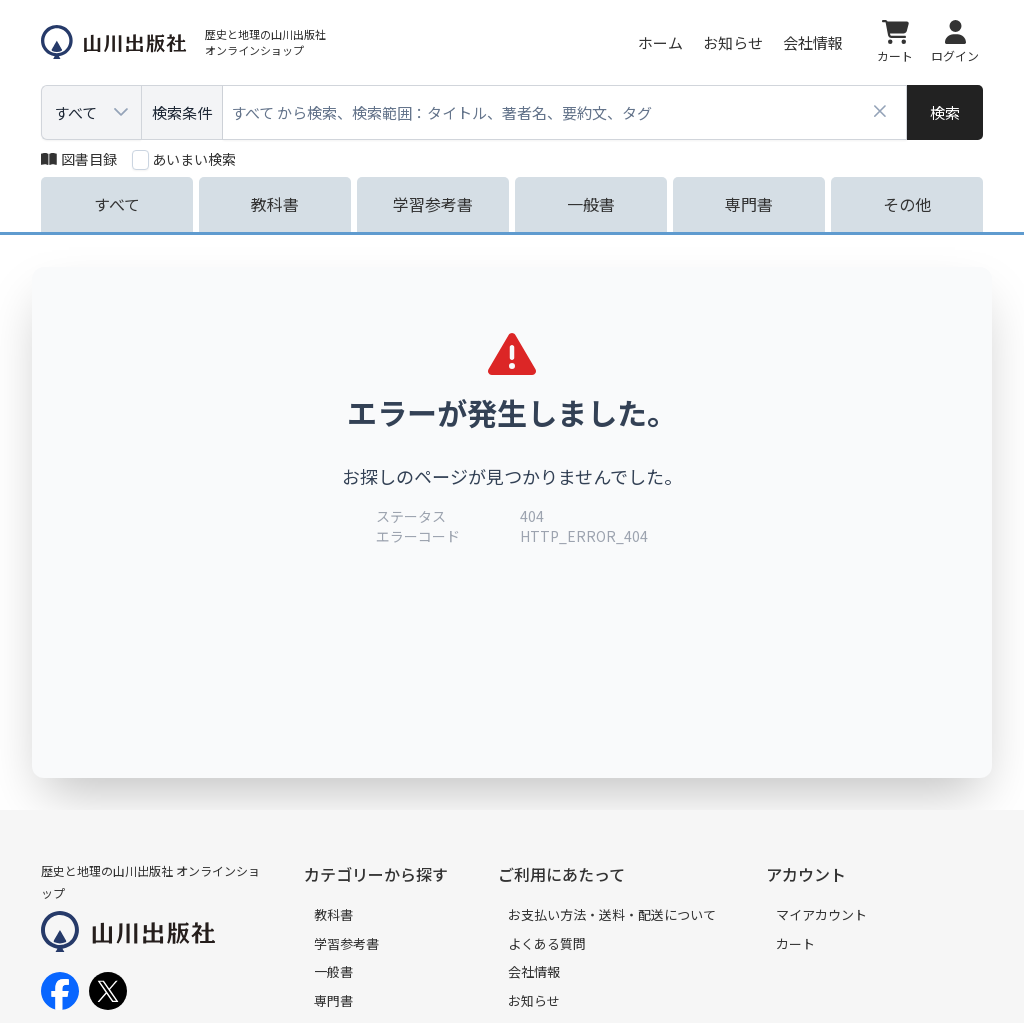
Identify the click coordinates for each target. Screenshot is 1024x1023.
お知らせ (733, 42)
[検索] (945, 112)
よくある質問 (547, 943)
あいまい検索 (194, 159)
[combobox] (565, 112)
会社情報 (813, 42)
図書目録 (79, 159)
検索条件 (182, 112)
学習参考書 (346, 943)
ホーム (660, 42)
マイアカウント (821, 914)
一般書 (333, 971)
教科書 (333, 914)
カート (795, 943)
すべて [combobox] (75, 112)
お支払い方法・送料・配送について (612, 914)
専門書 (333, 1000)
